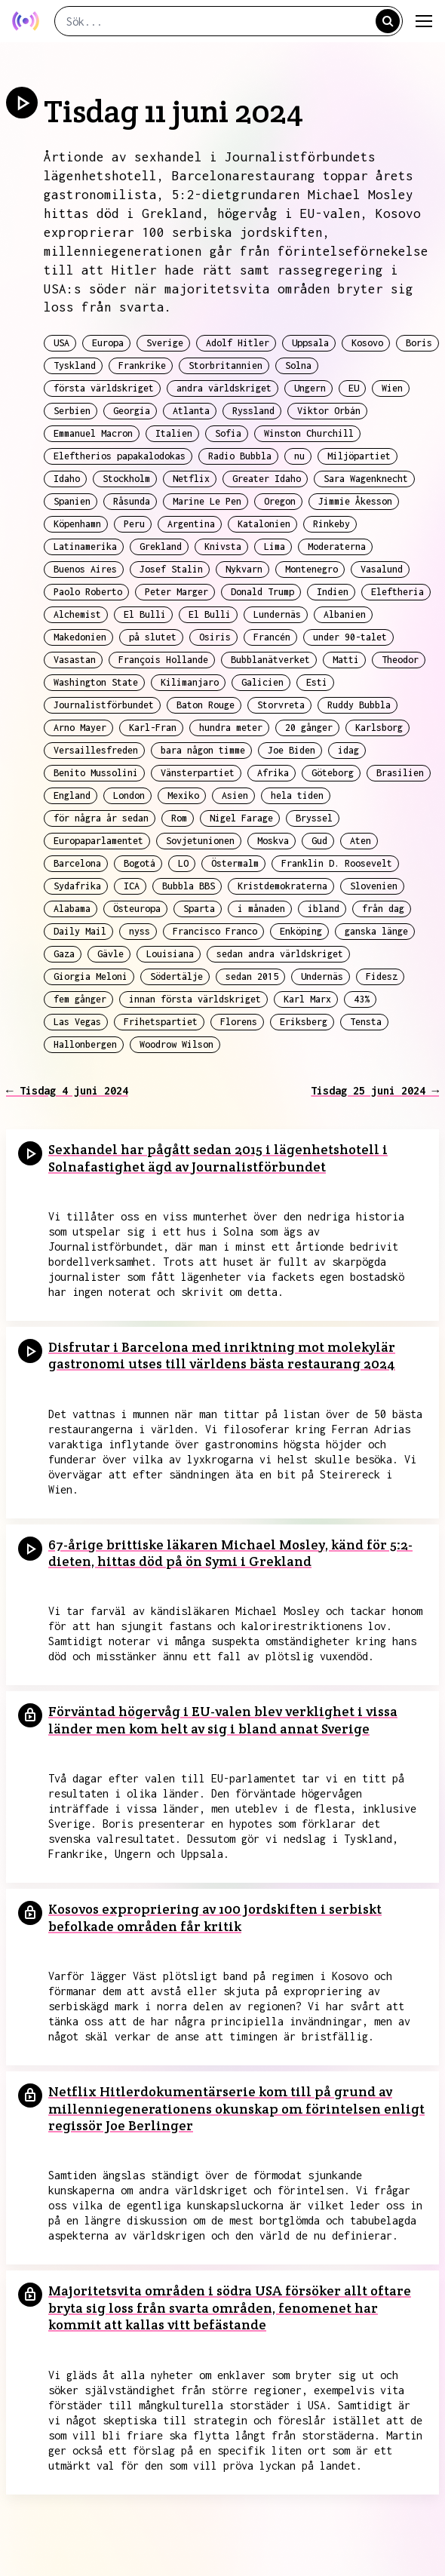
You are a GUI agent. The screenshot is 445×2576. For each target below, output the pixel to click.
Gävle (110, 953)
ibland (323, 908)
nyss (139, 931)
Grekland (161, 546)
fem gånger (80, 999)
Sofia (228, 433)
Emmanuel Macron (93, 433)
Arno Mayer (80, 727)
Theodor (400, 659)
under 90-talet (350, 637)
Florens (238, 1021)
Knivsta (222, 546)
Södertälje (176, 976)
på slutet (152, 637)
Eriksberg (303, 1021)
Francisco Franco (215, 931)
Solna (298, 365)
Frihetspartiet (161, 1021)
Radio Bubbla (240, 456)
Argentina (191, 524)
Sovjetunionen (200, 840)
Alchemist (77, 614)
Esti (316, 682)
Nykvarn (244, 569)
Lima (274, 546)
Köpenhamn (77, 524)
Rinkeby (331, 524)
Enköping (301, 931)
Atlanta (191, 410)
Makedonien (80, 637)
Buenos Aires (85, 569)
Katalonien (264, 524)
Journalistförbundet (104, 705)
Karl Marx (307, 999)
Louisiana (170, 953)
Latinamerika (85, 546)
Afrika (273, 772)
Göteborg (333, 772)
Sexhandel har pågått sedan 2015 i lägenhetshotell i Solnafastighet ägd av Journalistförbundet (218, 1158)
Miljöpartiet (359, 456)
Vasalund (382, 569)
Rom (179, 818)
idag (348, 750)
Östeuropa (137, 908)
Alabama (72, 908)
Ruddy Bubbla (359, 705)
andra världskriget (224, 388)
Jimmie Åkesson (355, 501)
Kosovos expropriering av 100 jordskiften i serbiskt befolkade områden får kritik (215, 1917)
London (129, 795)
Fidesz (381, 976)
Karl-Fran (152, 727)
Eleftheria (397, 591)
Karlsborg (379, 727)
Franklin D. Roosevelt (336, 863)
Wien (392, 388)
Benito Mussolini (96, 772)
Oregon (280, 501)
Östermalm (235, 863)
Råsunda (131, 501)
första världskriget (104, 388)
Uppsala (310, 342)
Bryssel (314, 818)
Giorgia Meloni (90, 976)
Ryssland (253, 410)
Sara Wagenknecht (366, 478)
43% (362, 999)
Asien (235, 795)
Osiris (215, 637)
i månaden (261, 908)
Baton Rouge (205, 705)
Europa (108, 342)
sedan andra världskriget (279, 953)
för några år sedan (101, 818)
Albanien (345, 614)
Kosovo (367, 342)
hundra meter (230, 727)
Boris (419, 342)
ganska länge (376, 931)
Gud (319, 840)
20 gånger (309, 727)
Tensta (366, 1021)
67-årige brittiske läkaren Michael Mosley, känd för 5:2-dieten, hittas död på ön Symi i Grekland (230, 1553)
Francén (271, 637)
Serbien (72, 410)
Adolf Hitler (237, 342)
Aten (360, 840)
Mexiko (183, 795)
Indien (332, 591)
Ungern (310, 388)
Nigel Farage (241, 818)
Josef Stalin (171, 569)
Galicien (262, 682)
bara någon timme (203, 750)
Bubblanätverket (270, 659)
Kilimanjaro (190, 682)
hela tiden (297, 795)
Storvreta (281, 705)
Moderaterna (337, 546)
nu (299, 456)
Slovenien (373, 886)
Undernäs (322, 976)
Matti (346, 659)
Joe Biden (291, 750)
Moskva (273, 840)
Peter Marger (176, 591)
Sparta (199, 908)
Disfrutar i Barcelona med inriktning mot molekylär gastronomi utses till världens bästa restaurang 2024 (221, 1355)
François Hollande (163, 659)
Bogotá (139, 863)
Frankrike (142, 365)
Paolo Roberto (88, 591)
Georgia (131, 410)
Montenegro (311, 569)
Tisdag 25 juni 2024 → (375, 1090)
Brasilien (400, 772)
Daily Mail (80, 931)
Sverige (164, 342)
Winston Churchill (309, 433)
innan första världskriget (195, 999)
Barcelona (77, 863)
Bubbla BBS (188, 886)
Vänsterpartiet (198, 772)
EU (353, 388)
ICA (132, 886)
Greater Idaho (266, 478)
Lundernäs (277, 614)
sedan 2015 (252, 976)
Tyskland (75, 365)
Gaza (64, 953)
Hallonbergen (85, 1044)
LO (183, 863)
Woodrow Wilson (176, 1044)
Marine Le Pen (207, 501)
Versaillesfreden (96, 750)
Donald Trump (262, 591)
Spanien (72, 501)
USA (61, 342)
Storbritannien (225, 365)
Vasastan (75, 659)
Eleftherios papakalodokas (120, 456)
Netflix (191, 478)
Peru (134, 524)
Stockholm (126, 478)
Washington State (96, 682)
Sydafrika (77, 886)
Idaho (67, 478)
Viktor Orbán (329, 410)
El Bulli (145, 614)
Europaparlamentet (98, 840)
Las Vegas (77, 1021)
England (72, 795)
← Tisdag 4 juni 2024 (67, 1090)
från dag (383, 908)
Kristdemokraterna (282, 886)
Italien (173, 433)
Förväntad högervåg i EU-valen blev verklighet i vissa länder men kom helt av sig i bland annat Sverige (222, 1719)
